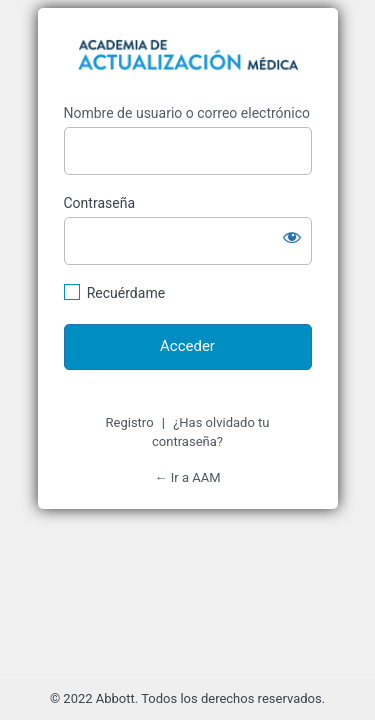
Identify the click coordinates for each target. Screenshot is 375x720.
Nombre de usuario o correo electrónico (187, 113)
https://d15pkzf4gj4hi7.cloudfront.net (188, 58)
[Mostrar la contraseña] (292, 237)
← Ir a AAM (188, 477)
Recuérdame (126, 293)
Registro (130, 422)
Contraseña (100, 203)
